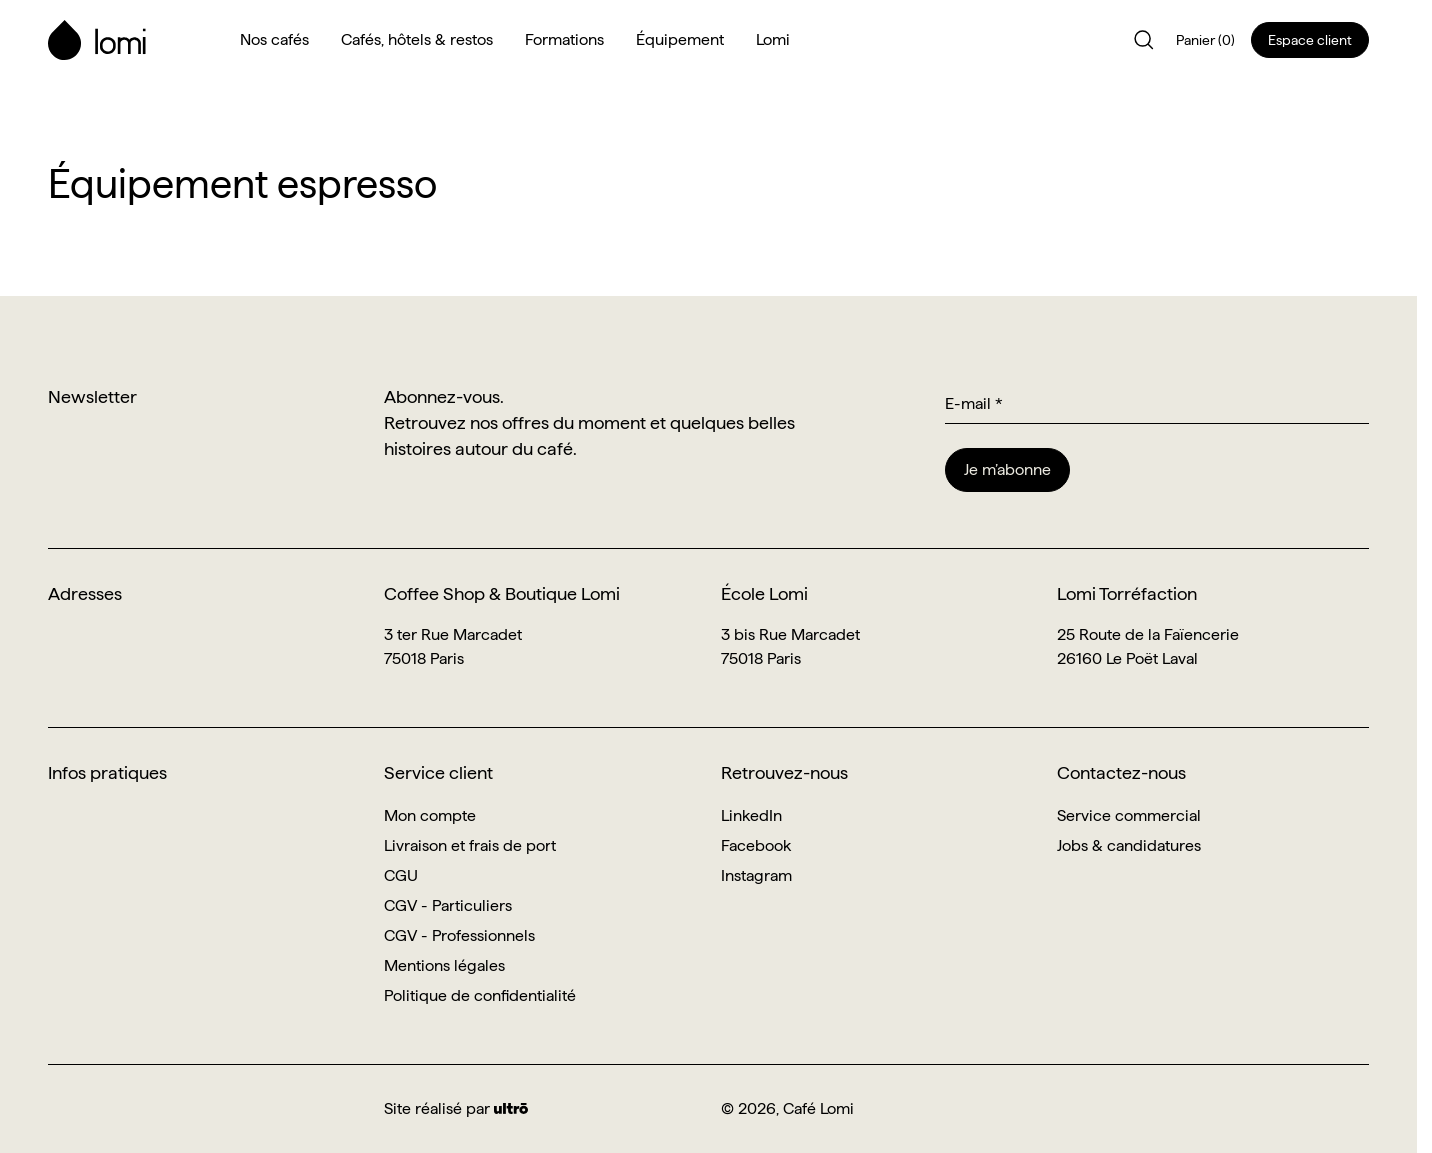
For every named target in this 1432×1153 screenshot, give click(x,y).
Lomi (773, 39)
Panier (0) (1205, 40)
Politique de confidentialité (480, 995)
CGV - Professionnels (459, 935)
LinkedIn (751, 815)
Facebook (756, 845)
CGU (401, 875)
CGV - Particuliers (448, 905)
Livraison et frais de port (470, 845)
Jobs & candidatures (1129, 845)
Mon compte (430, 815)
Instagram (756, 875)
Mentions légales (444, 965)
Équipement (680, 39)
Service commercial (1129, 815)
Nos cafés (274, 39)
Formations (564, 39)
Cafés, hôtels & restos (417, 39)
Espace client (1310, 40)
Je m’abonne (1007, 469)
